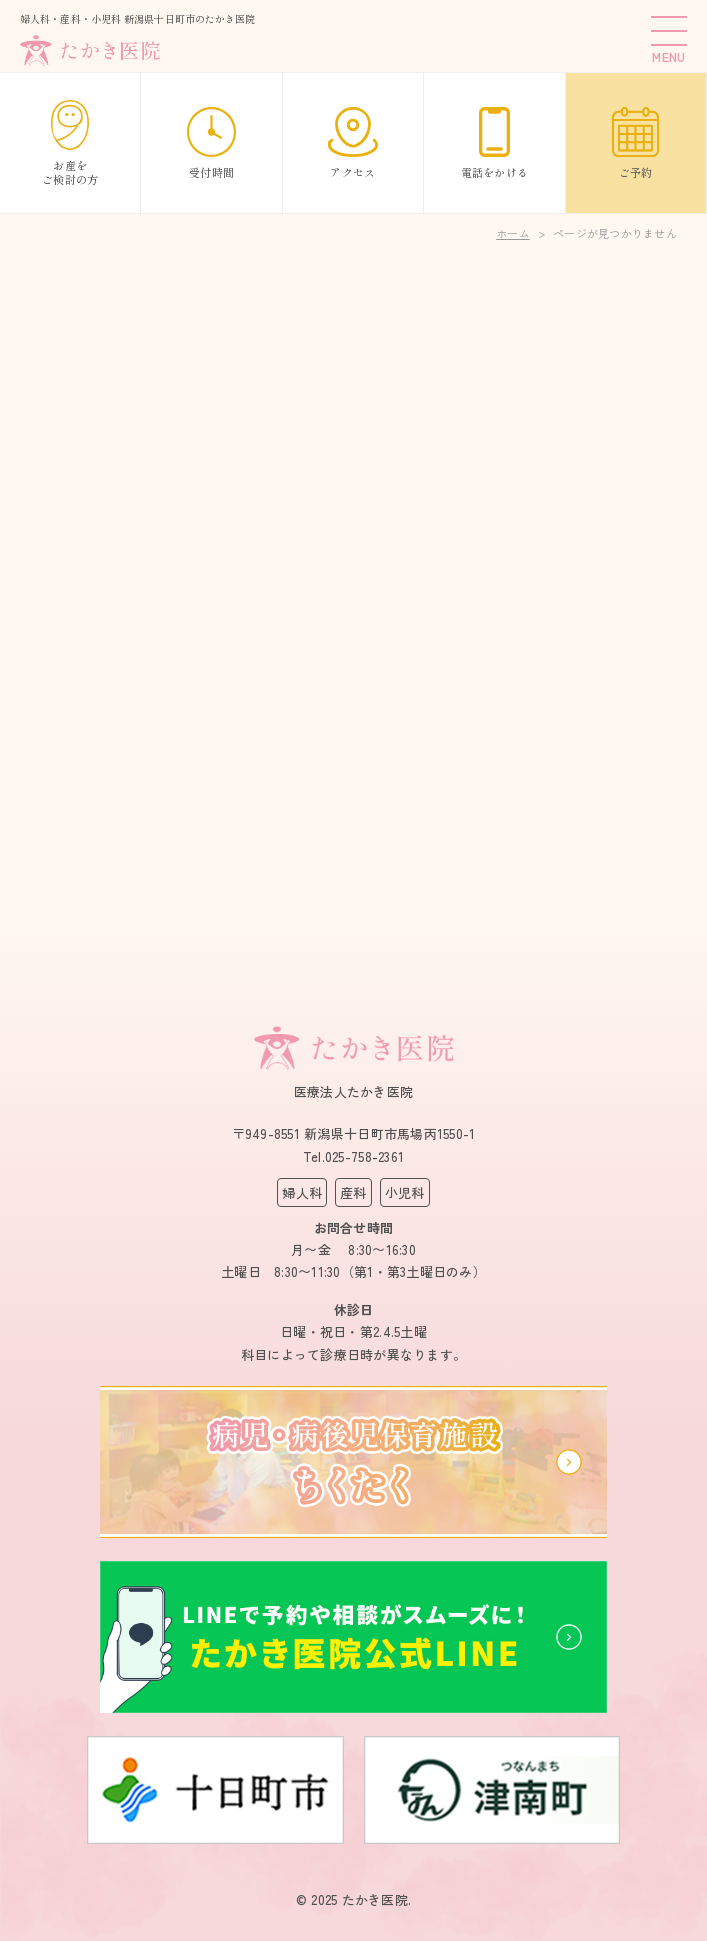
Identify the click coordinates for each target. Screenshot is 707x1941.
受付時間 (212, 143)
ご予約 (635, 143)
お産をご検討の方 (70, 143)
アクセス (353, 143)
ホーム (513, 233)
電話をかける (495, 143)
